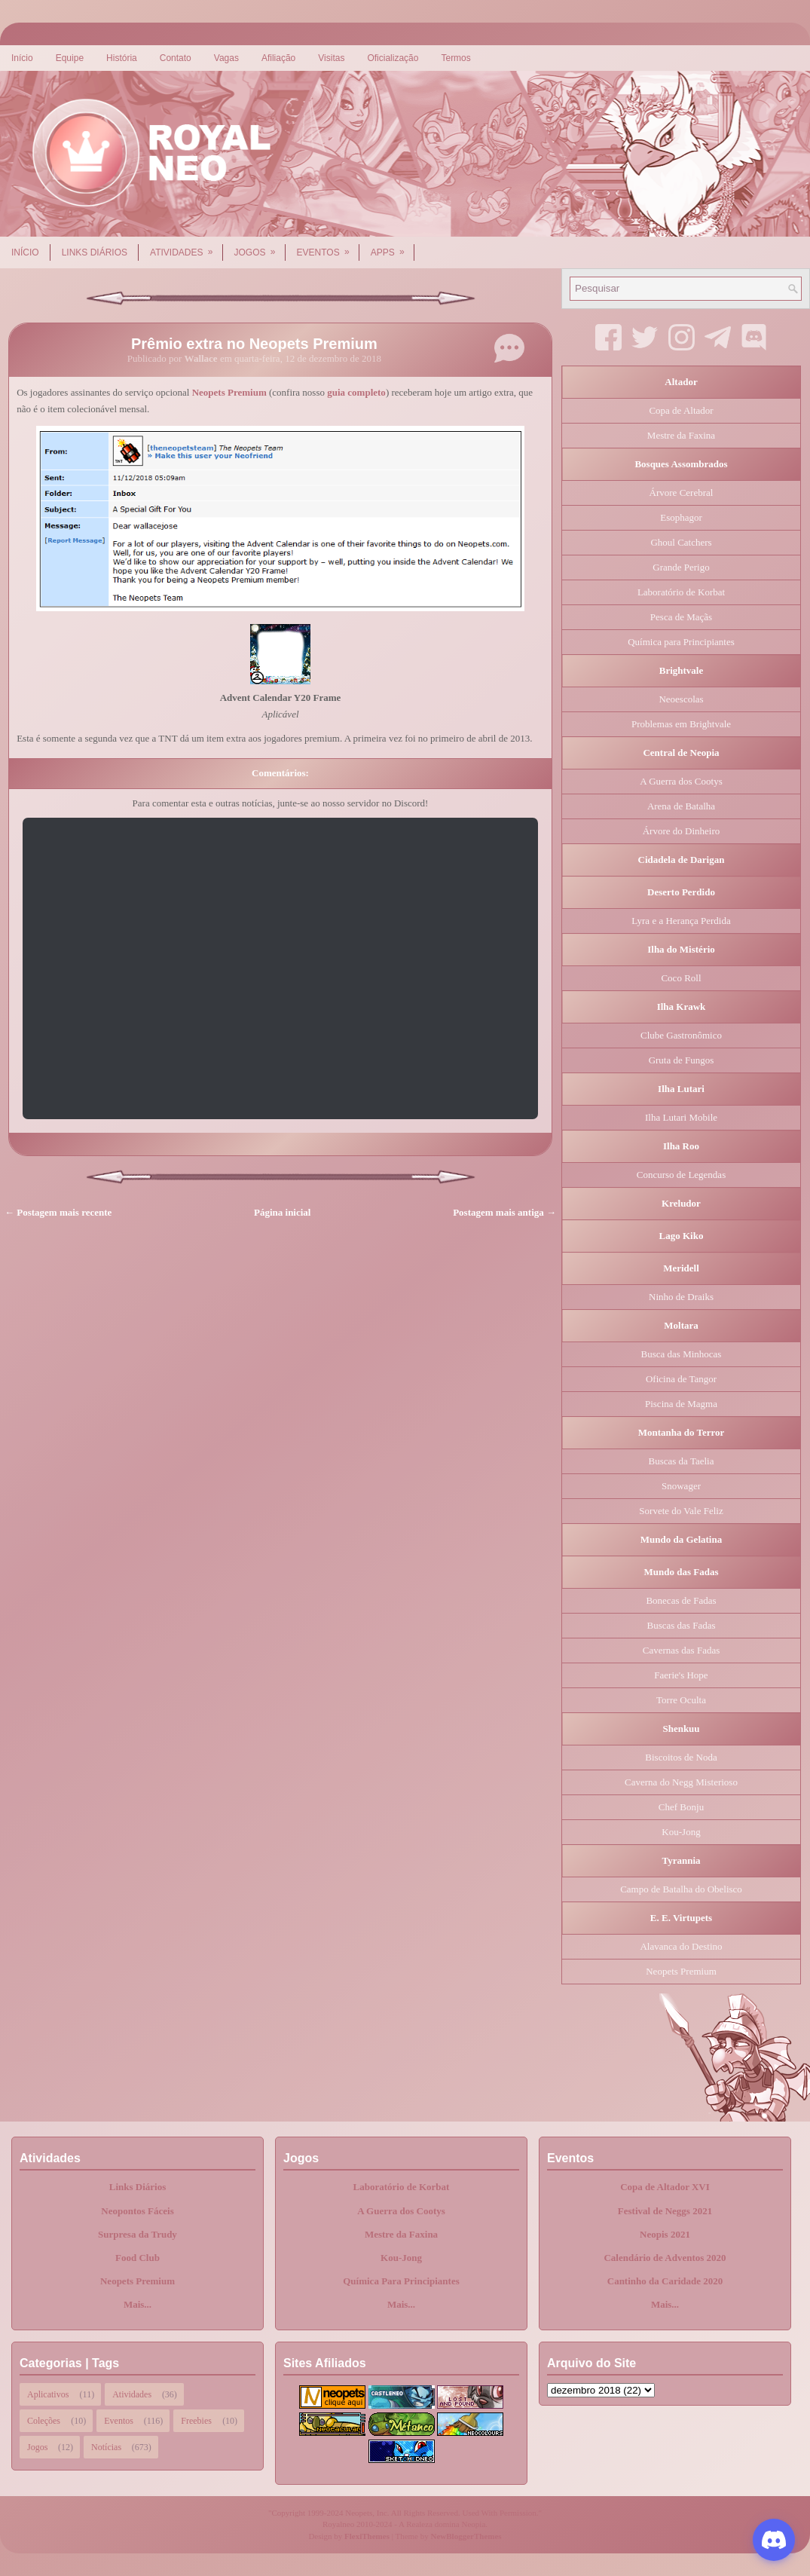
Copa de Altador (681, 410)
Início (22, 58)
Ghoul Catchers (680, 542)
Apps (392, 247)
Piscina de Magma (681, 1403)
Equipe (70, 58)
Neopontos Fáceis (137, 2211)
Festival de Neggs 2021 (665, 2211)
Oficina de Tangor (681, 1378)
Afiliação (278, 58)
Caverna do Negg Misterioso (681, 1782)
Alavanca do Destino (681, 1946)
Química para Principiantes (681, 641)
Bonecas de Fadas (681, 1600)
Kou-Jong (681, 1831)
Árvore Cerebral (682, 492)
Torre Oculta (681, 1700)
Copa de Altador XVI (665, 2186)
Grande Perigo (681, 567)
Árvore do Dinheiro (681, 831)
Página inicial (282, 1212)
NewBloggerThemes (466, 2536)
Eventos (328, 247)
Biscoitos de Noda (681, 1757)
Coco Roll (681, 978)
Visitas (331, 58)
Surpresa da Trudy (137, 2234)
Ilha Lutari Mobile (681, 1117)
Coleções (43, 2420)
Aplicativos (48, 2394)
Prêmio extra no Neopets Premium (254, 343)
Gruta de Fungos (681, 1060)
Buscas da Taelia (681, 1461)
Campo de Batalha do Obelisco (681, 1889)
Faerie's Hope (681, 1675)
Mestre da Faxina (681, 435)
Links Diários (94, 252)
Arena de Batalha (681, 806)
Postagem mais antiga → (504, 1212)
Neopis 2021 (665, 2234)
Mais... (137, 2304)
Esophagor (681, 517)
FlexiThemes (367, 2536)
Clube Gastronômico (681, 1035)
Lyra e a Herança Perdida (680, 920)
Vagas (226, 58)
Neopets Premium (229, 392)
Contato (175, 58)
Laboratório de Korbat (681, 592)
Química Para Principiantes (401, 2281)
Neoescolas (681, 699)
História (121, 58)
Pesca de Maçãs (681, 617)
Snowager (681, 1485)
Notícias (106, 2447)
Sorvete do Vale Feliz (681, 1510)
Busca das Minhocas (681, 1354)
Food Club (137, 2257)
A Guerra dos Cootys (681, 781)
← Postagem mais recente (58, 1212)
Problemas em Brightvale (681, 724)
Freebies (196, 2420)
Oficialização (392, 58)
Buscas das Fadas (681, 1625)
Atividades (186, 247)
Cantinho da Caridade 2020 (665, 2281)
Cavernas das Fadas (681, 1650)
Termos (455, 58)
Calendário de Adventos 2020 (665, 2257)
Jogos (260, 247)
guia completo (356, 392)
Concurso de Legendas (681, 1174)
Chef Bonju (681, 1807)
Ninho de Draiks (681, 1296)
